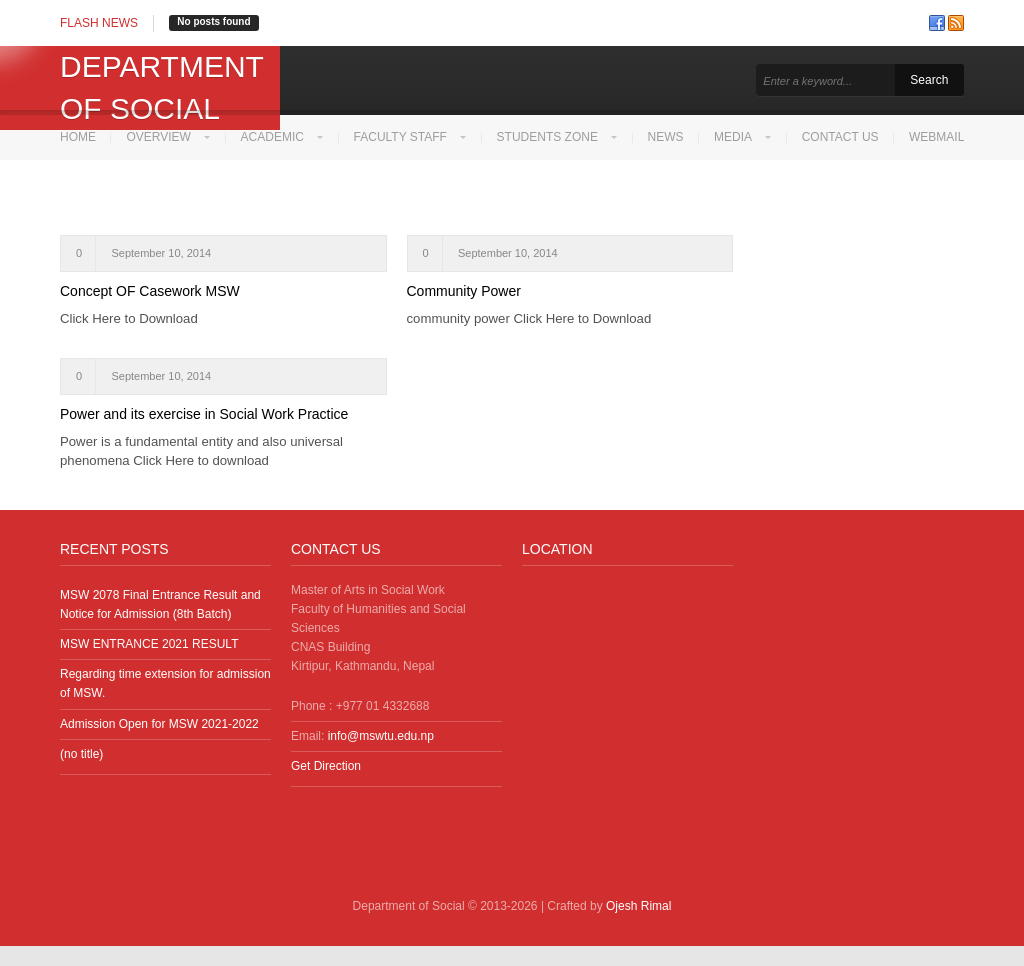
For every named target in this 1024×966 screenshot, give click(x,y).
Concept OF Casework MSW (150, 311)
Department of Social (161, 87)
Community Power (464, 311)
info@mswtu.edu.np (381, 756)
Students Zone (551, 137)
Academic (273, 137)
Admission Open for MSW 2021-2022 (159, 744)
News (672, 137)
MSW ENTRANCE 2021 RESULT (149, 664)
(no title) (81, 774)
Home (78, 137)
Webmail (87, 182)
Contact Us (848, 137)
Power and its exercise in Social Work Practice (204, 434)
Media (740, 137)
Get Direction (326, 786)
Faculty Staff (403, 137)
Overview (159, 137)
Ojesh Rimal (638, 926)
